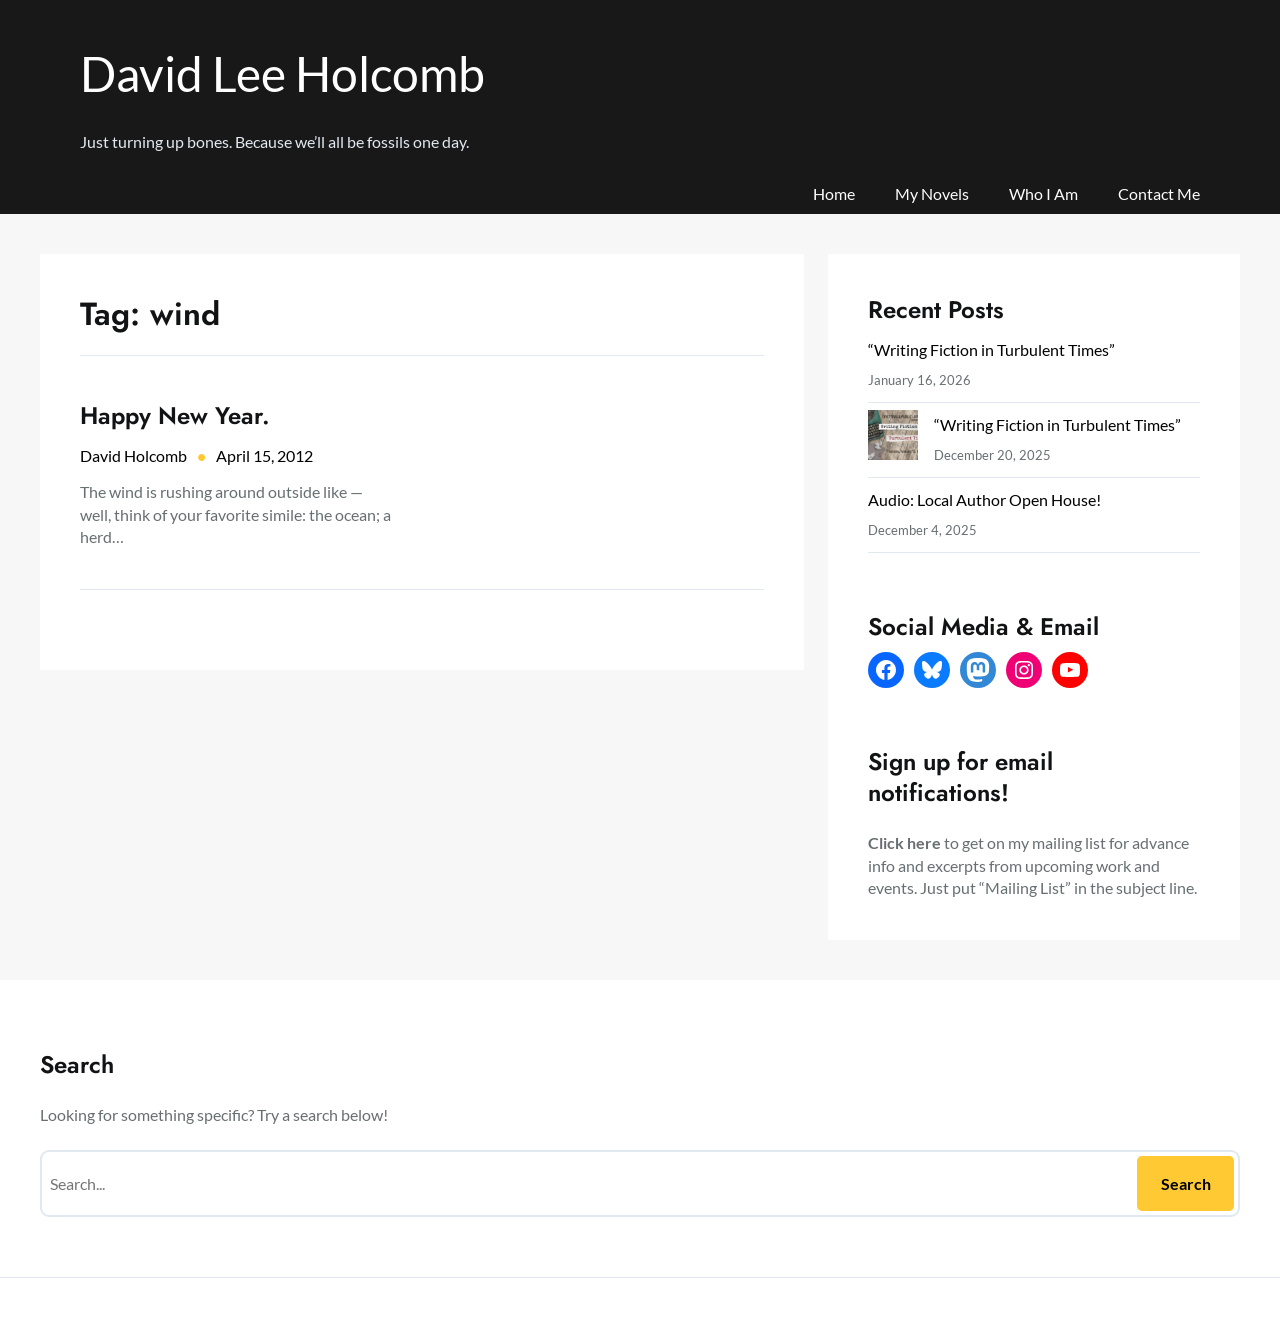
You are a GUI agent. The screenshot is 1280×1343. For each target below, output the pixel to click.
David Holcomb (133, 455)
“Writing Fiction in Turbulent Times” (991, 349)
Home (834, 193)
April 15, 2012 (264, 455)
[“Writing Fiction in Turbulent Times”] (893, 439)
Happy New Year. (175, 415)
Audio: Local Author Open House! (984, 499)
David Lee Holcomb (282, 73)
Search (1186, 1183)
